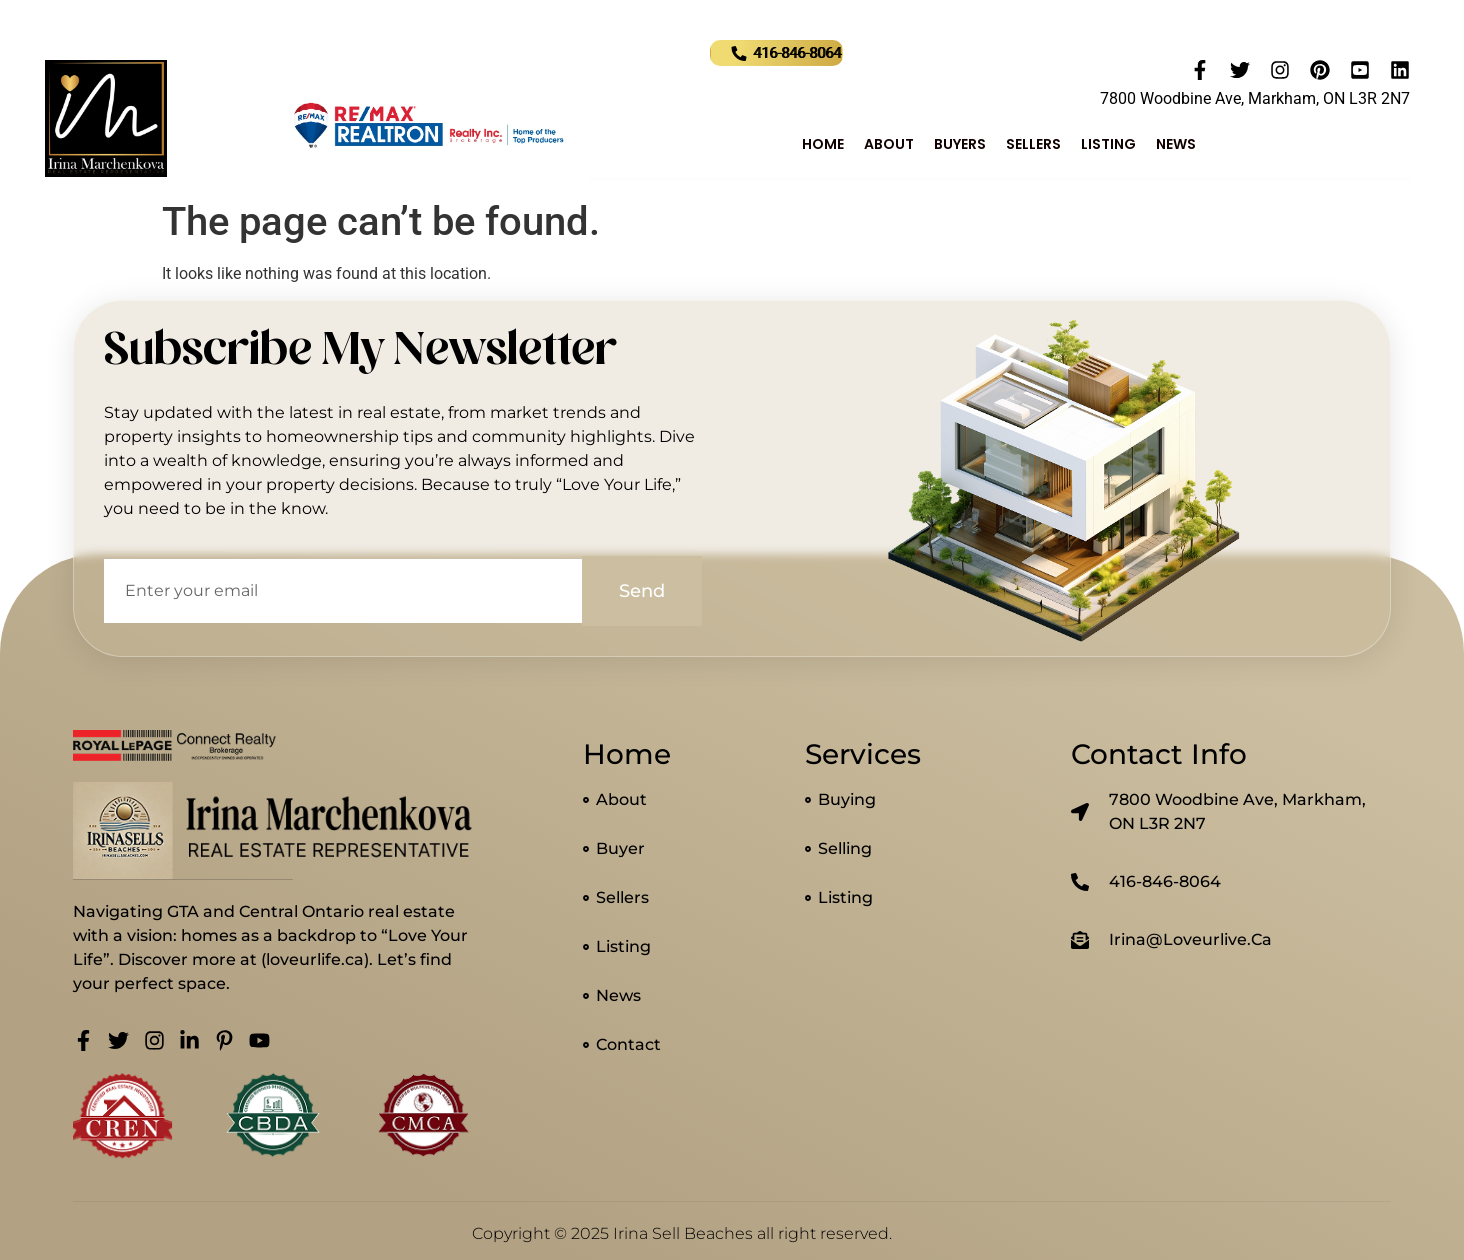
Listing (1108, 144)
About (889, 144)
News (1176, 144)
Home (823, 144)
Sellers (1033, 144)
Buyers (960, 144)
